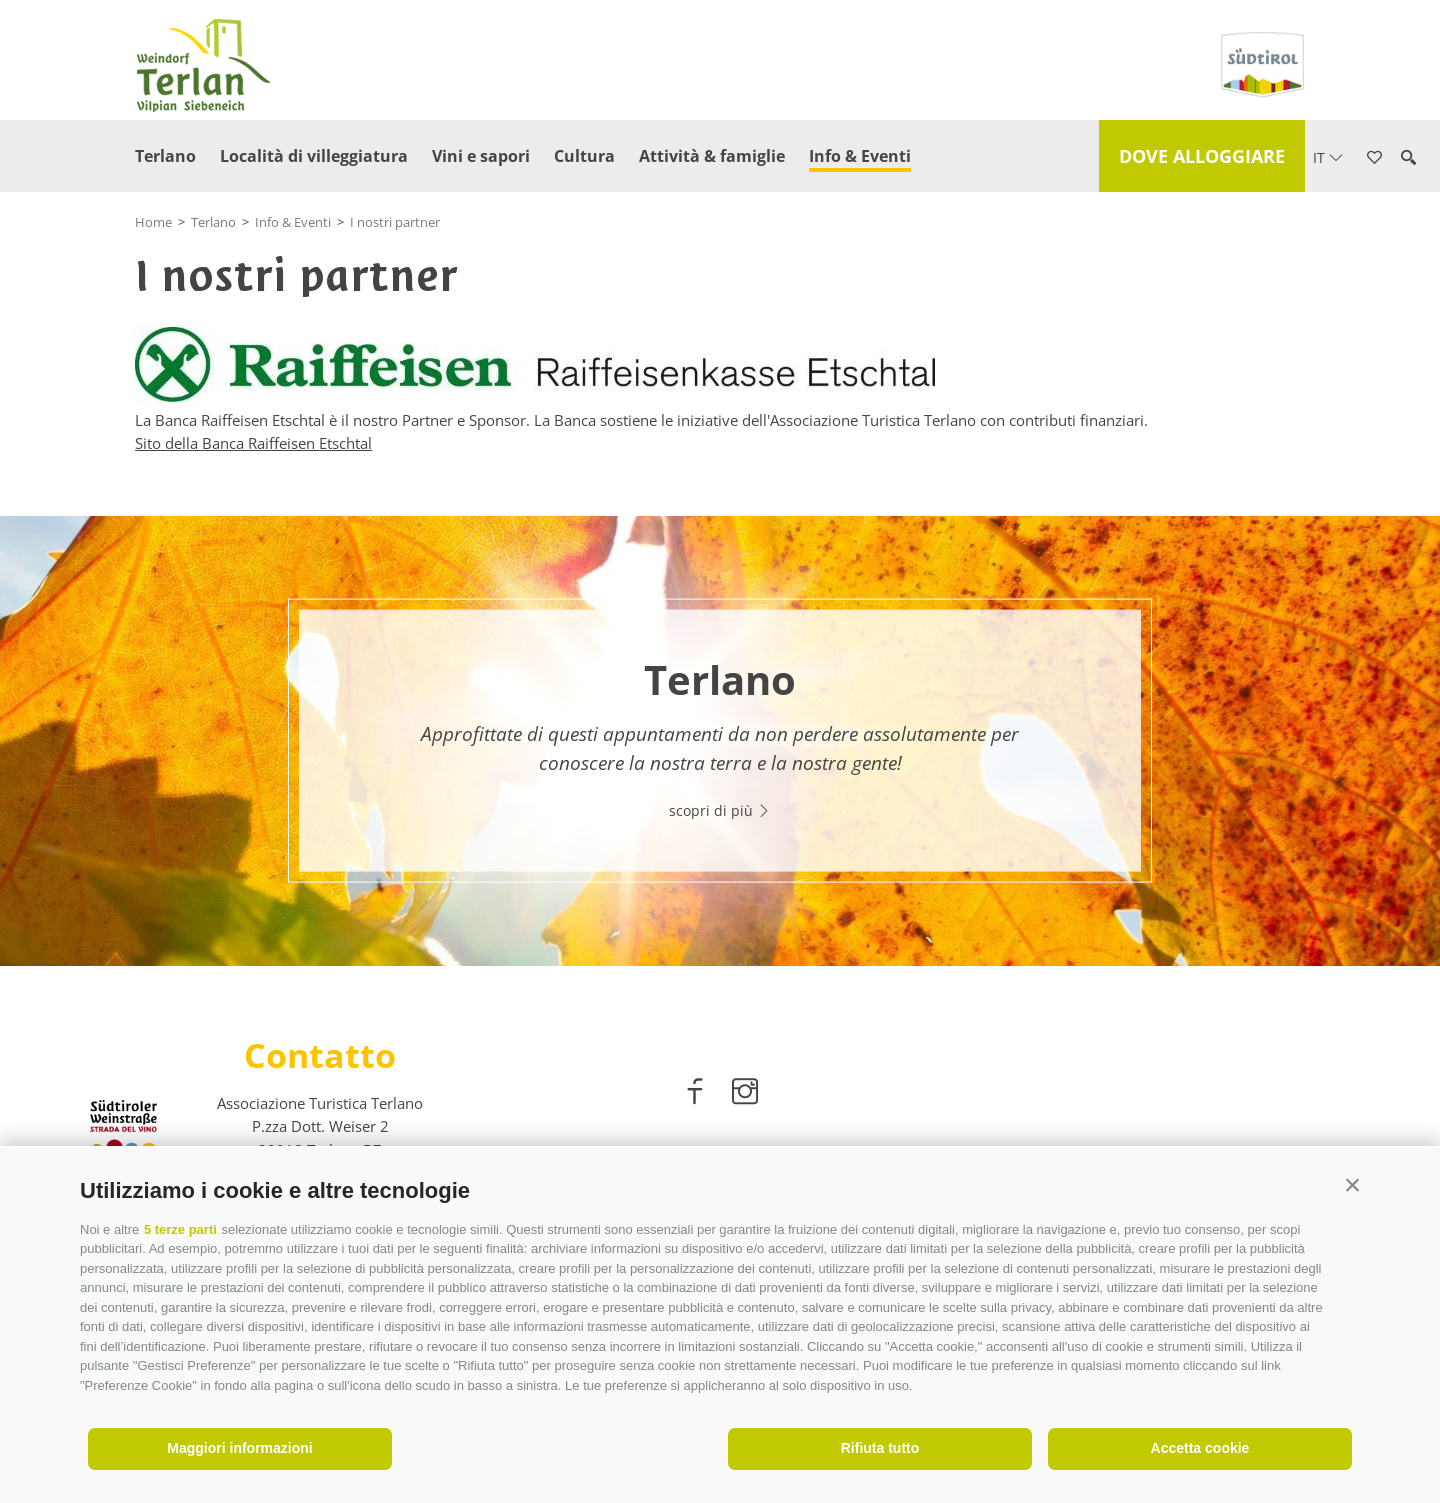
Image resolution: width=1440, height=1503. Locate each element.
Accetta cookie (1200, 1448)
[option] (720, 741)
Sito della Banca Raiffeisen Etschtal (253, 443)
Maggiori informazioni (239, 1448)
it (1328, 157)
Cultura (584, 156)
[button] (1352, 1185)
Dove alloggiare (1202, 156)
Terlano (165, 156)
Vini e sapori (481, 156)
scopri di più (720, 810)
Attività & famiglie (712, 156)
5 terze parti (180, 1229)
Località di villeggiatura (314, 156)
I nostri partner (395, 222)
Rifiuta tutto (880, 1448)
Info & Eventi (860, 156)
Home (153, 222)
